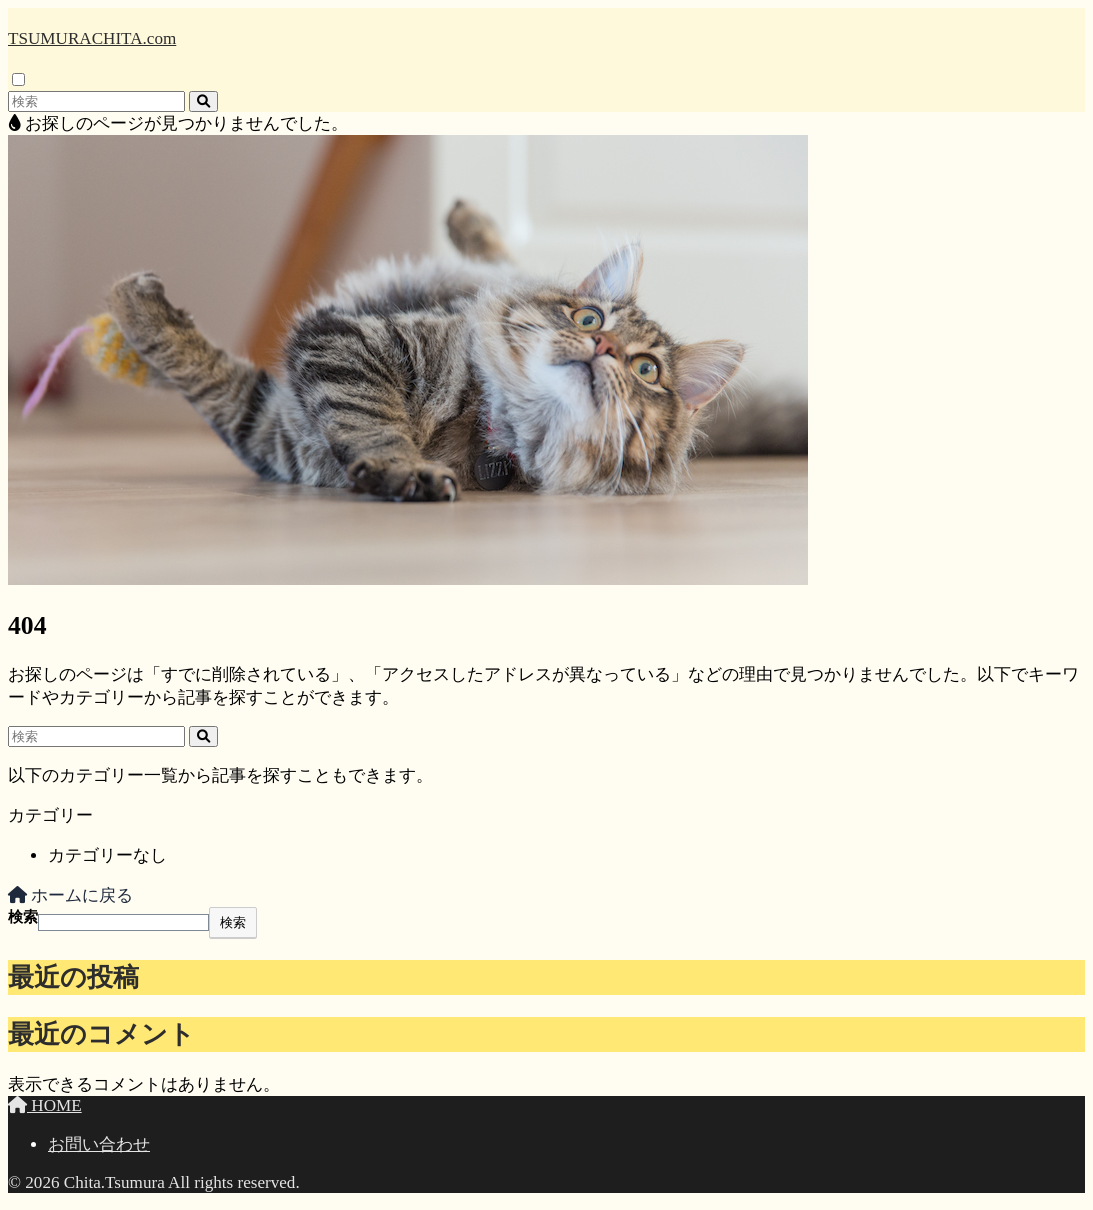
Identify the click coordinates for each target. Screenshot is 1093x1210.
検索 (23, 916)
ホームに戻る (70, 895)
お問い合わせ (99, 1144)
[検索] (203, 101)
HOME (45, 1105)
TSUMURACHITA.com (92, 38)
